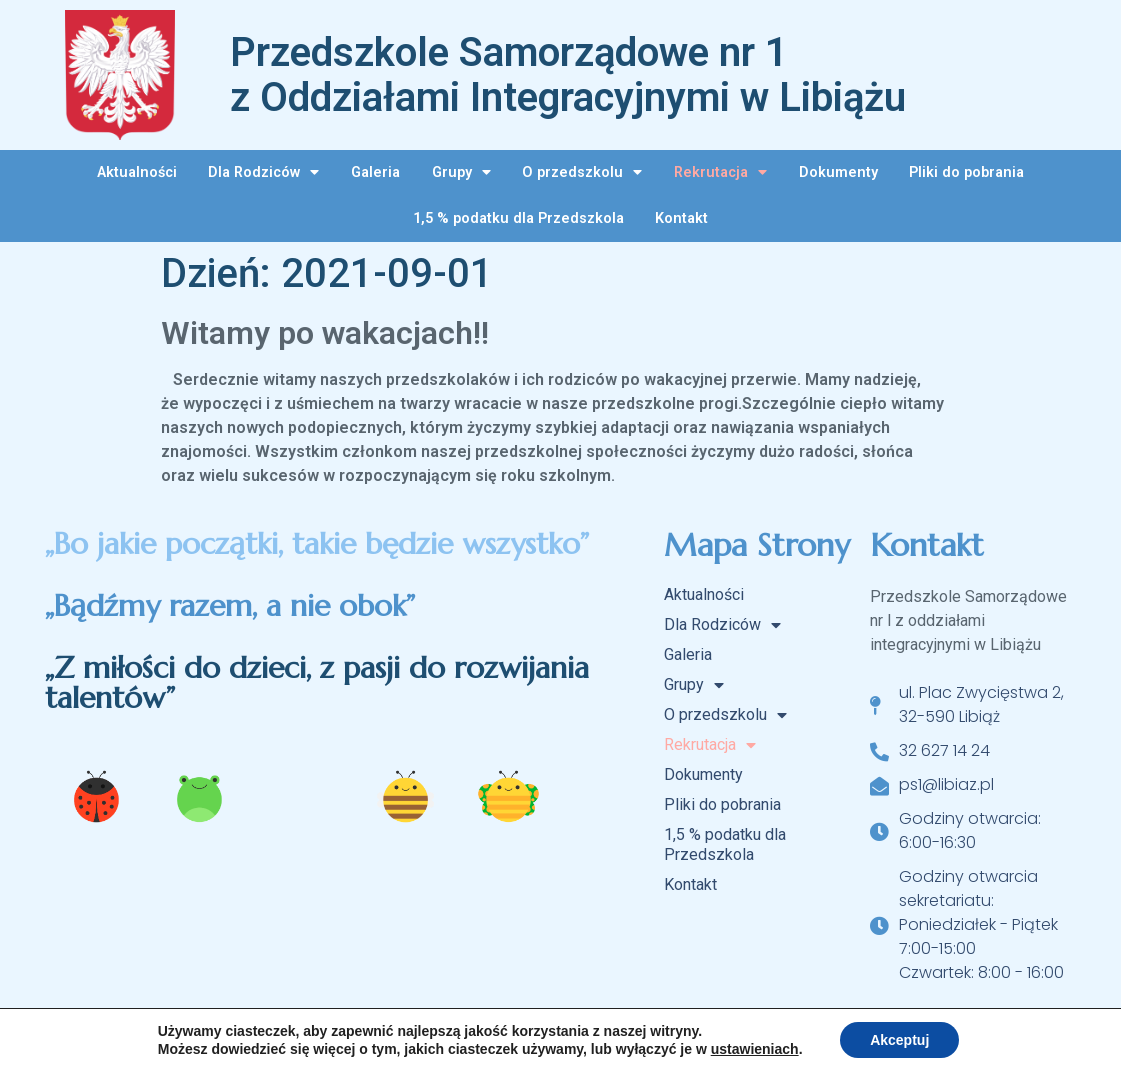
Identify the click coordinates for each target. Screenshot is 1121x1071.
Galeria (375, 172)
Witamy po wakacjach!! (325, 333)
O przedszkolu (582, 172)
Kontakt (681, 218)
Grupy (461, 172)
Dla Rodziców (263, 172)
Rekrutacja (720, 172)
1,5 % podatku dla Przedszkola (518, 218)
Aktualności (137, 172)
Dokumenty (838, 172)
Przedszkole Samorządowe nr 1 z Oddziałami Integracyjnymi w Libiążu (568, 75)
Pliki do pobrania (966, 172)
